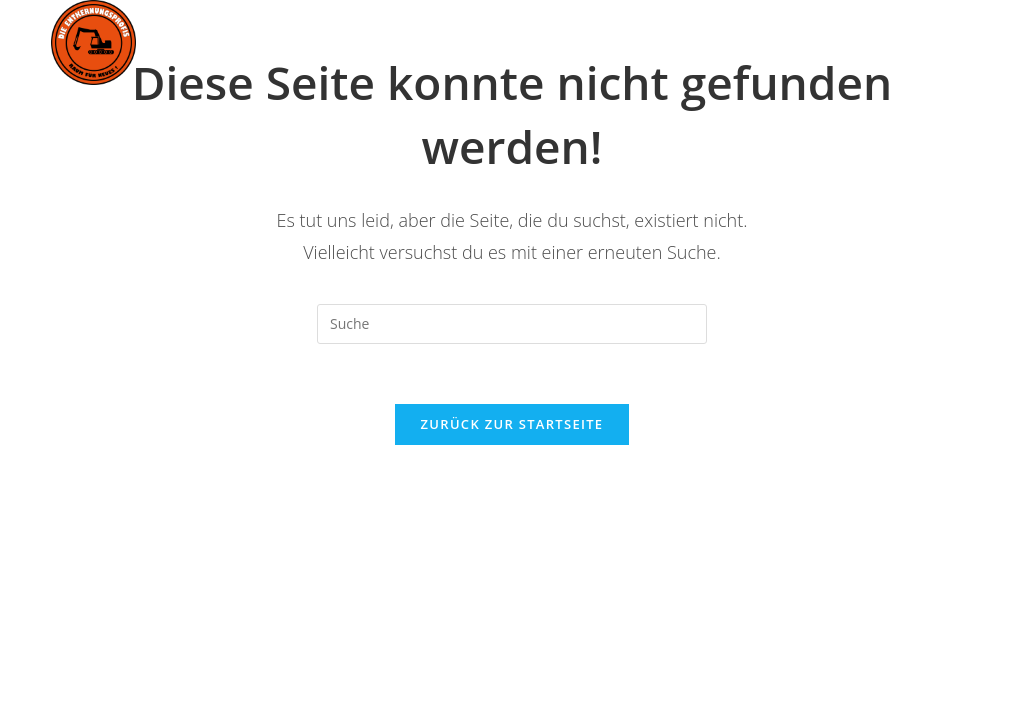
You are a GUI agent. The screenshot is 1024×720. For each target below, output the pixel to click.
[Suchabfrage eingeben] (512, 324)
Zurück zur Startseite (512, 424)
